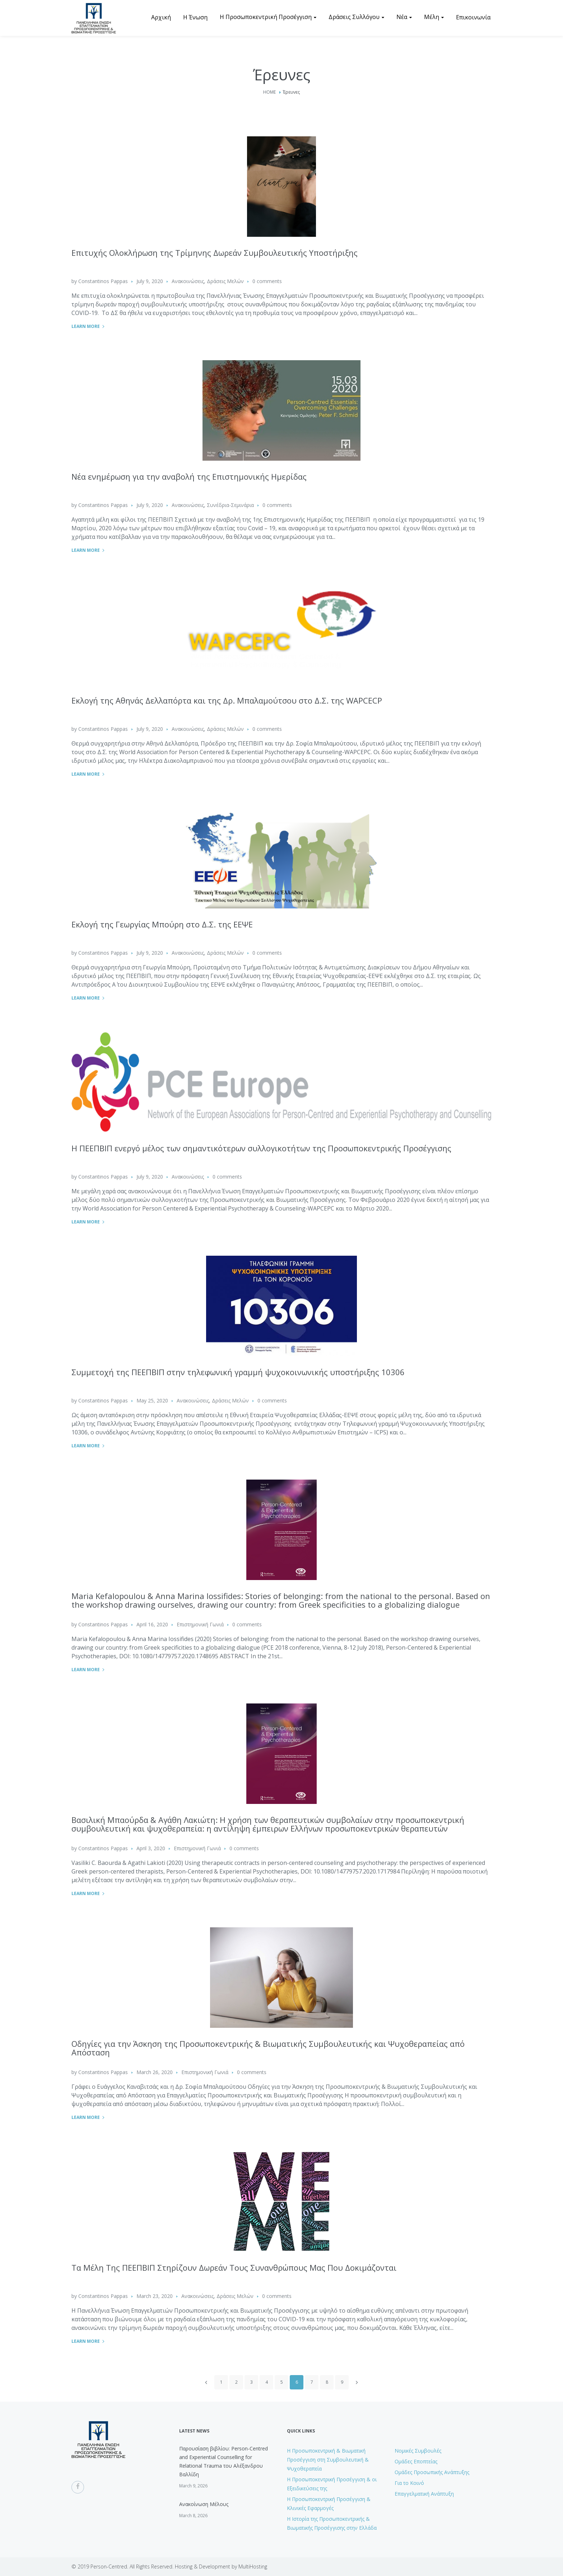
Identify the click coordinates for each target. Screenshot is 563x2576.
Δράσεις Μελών (225, 281)
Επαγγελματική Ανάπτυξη (424, 2493)
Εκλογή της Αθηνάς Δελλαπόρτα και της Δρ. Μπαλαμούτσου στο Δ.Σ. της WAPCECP (226, 700)
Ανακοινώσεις (188, 281)
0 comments (267, 281)
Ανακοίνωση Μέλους (203, 2504)
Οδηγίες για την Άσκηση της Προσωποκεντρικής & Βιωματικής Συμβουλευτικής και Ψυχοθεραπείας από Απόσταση (268, 2048)
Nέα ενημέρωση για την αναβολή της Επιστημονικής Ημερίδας (189, 476)
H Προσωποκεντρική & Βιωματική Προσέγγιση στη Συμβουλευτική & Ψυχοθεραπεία (328, 2459)
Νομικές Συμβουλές (418, 2450)
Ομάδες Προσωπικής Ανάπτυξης (432, 2472)
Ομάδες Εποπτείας (416, 2461)
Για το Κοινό (409, 2482)
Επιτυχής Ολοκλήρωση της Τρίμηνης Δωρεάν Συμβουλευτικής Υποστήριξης (214, 252)
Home (269, 92)
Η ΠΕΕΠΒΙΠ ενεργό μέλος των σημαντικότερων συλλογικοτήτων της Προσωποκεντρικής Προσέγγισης (261, 1148)
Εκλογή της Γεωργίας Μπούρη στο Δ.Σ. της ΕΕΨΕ (162, 924)
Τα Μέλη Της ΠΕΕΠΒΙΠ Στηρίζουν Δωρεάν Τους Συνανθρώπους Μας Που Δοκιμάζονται (233, 2267)
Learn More (85, 326)
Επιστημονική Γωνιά (200, 1624)
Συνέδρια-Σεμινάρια (230, 505)
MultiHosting (252, 2566)
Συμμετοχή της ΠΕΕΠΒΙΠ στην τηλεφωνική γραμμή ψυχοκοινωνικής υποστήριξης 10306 (238, 1372)
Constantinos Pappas (103, 281)
